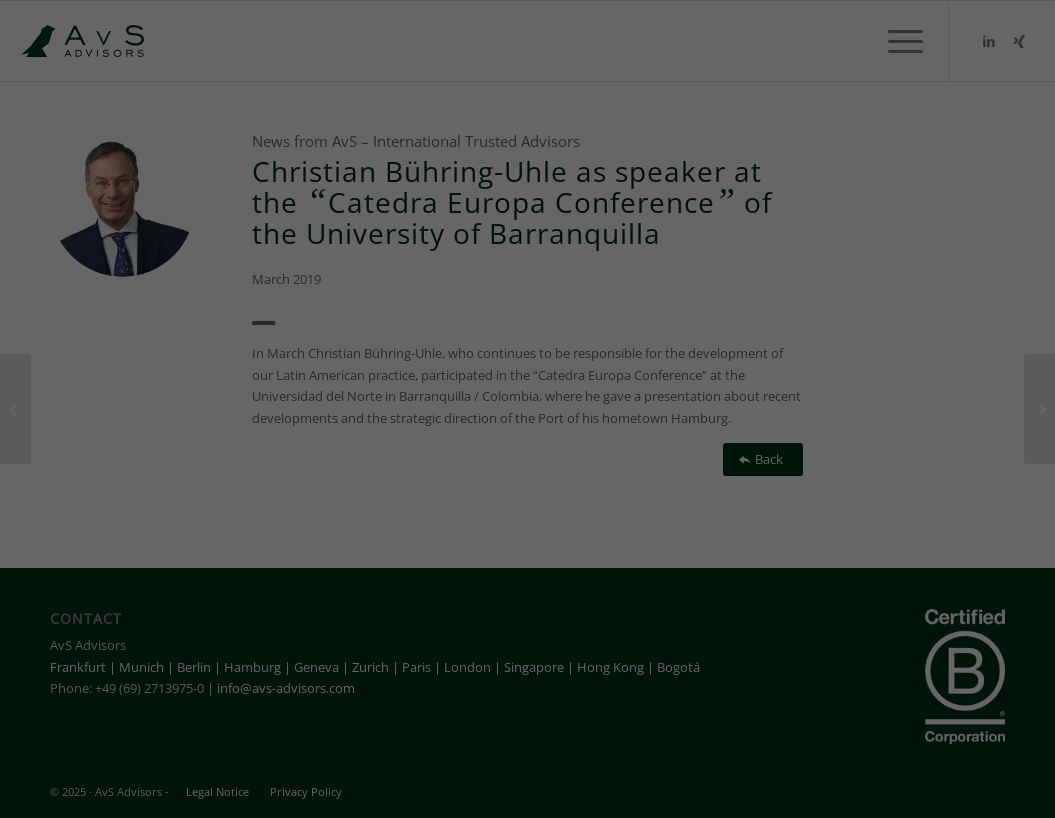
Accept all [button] (923, 573)
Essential (236, 756)
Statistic (434, 756)
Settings (644, 729)
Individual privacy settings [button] (923, 701)
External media (650, 756)
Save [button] (923, 632)
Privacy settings (948, 755)
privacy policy (172, 729)
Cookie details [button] (855, 755)
